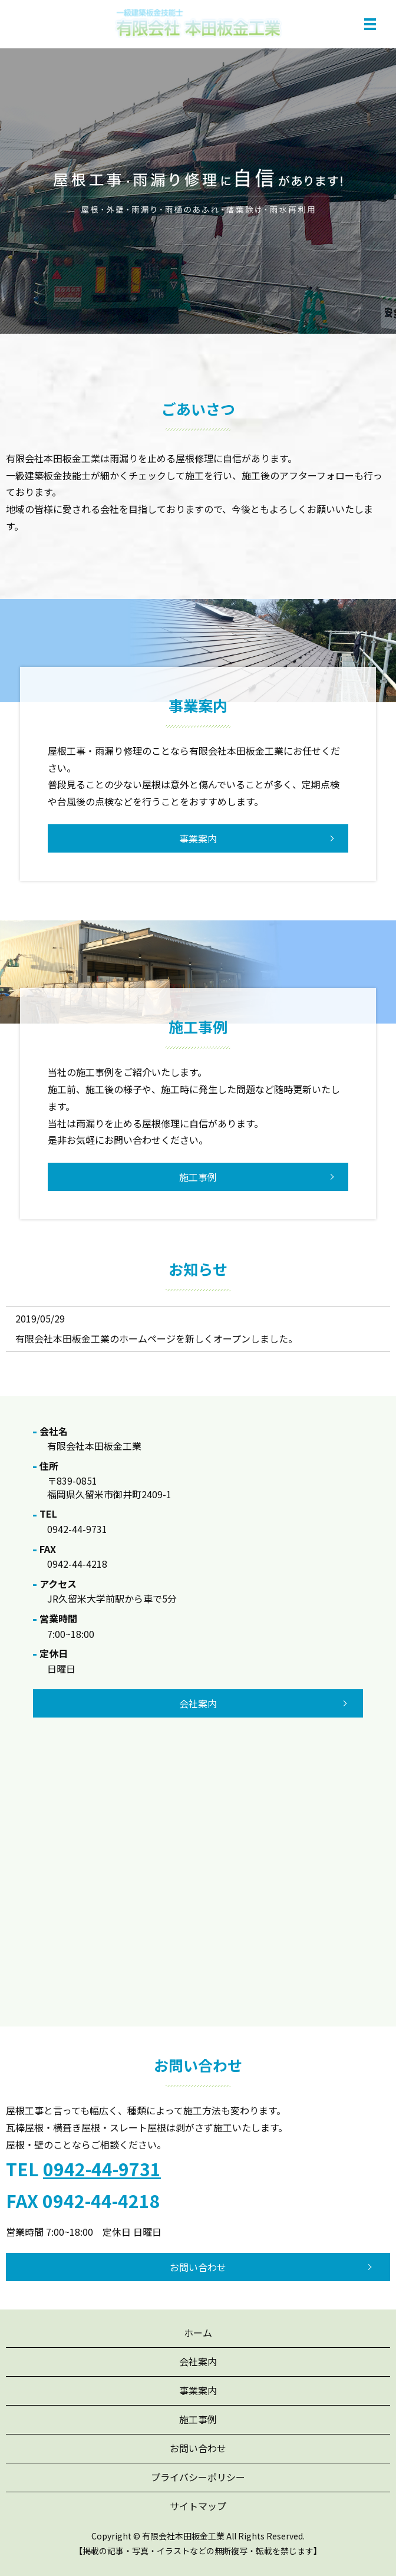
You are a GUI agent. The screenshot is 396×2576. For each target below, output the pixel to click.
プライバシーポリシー (198, 2477)
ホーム (198, 2332)
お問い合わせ (198, 2267)
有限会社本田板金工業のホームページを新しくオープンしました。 (156, 1338)
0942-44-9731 (102, 2169)
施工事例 (198, 1177)
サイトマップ (198, 2506)
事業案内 (198, 838)
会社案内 (198, 2361)
